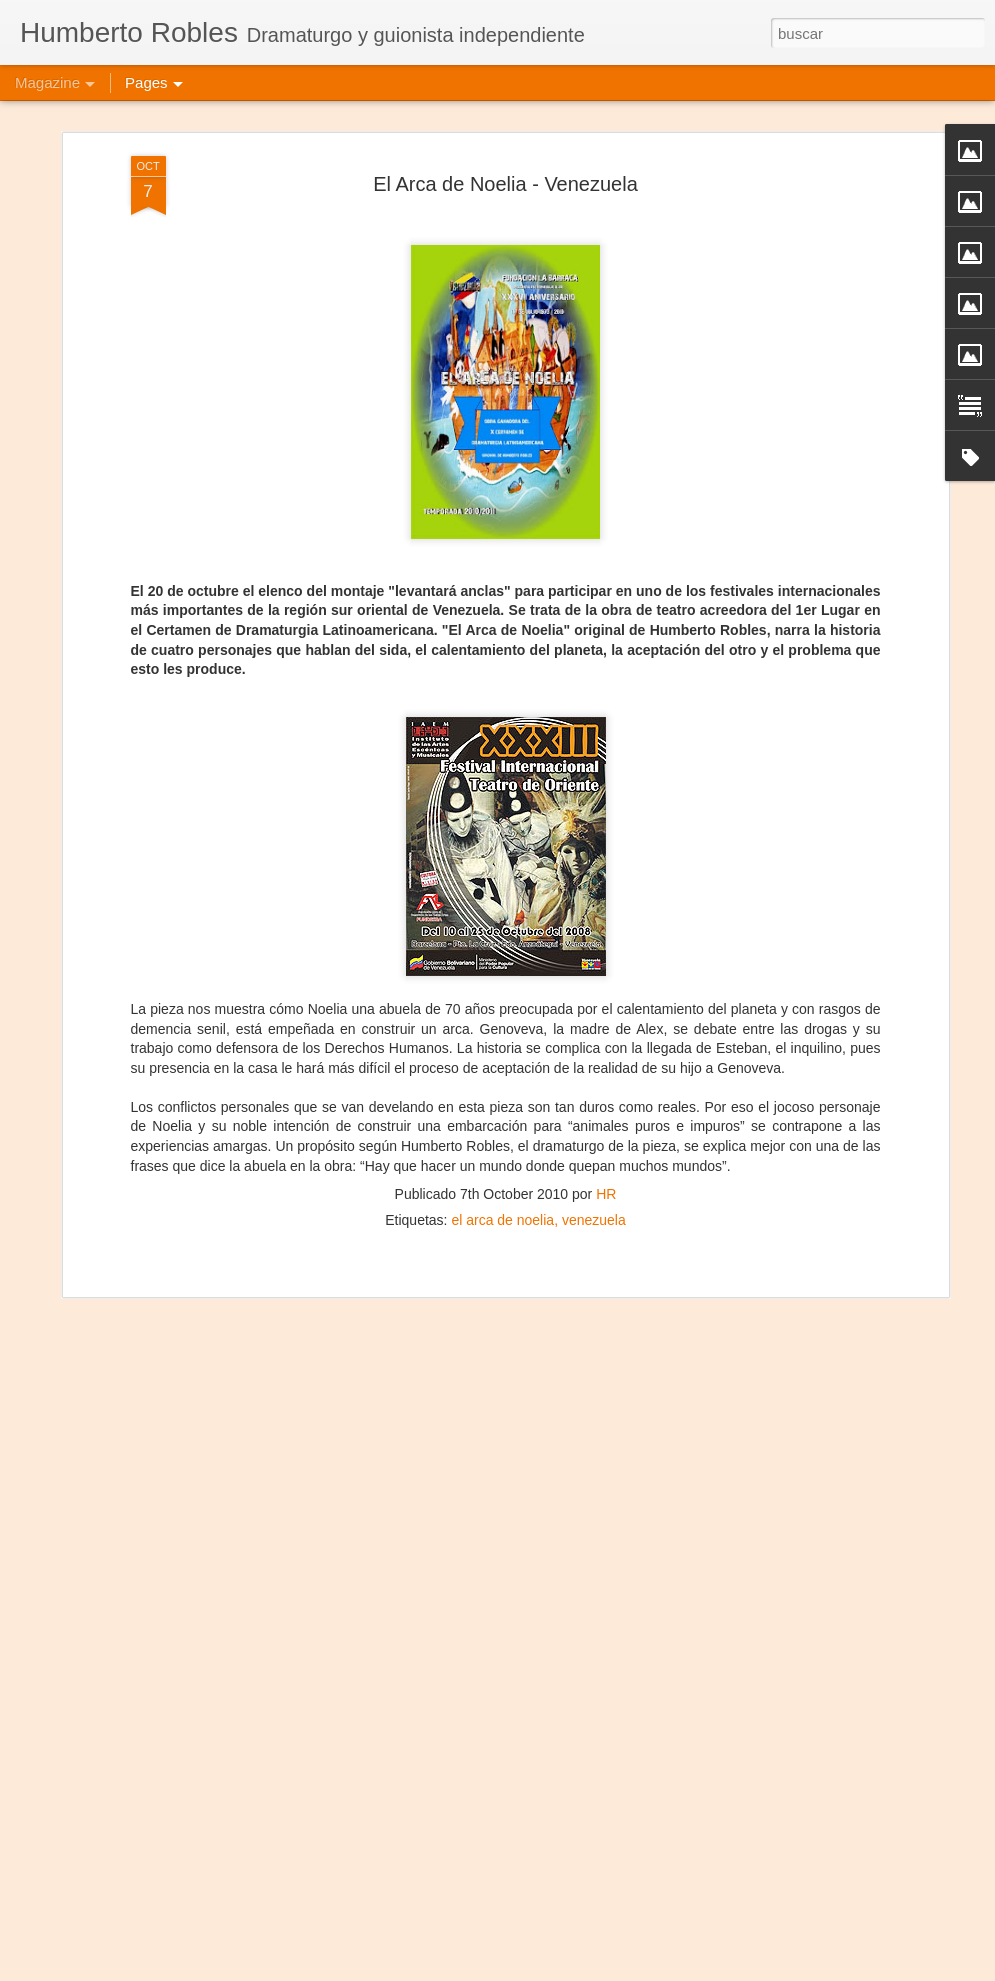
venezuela (594, 1164)
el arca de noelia (502, 1164)
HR (606, 1138)
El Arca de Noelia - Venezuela (505, 128)
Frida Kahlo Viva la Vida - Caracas (431, 1958)
